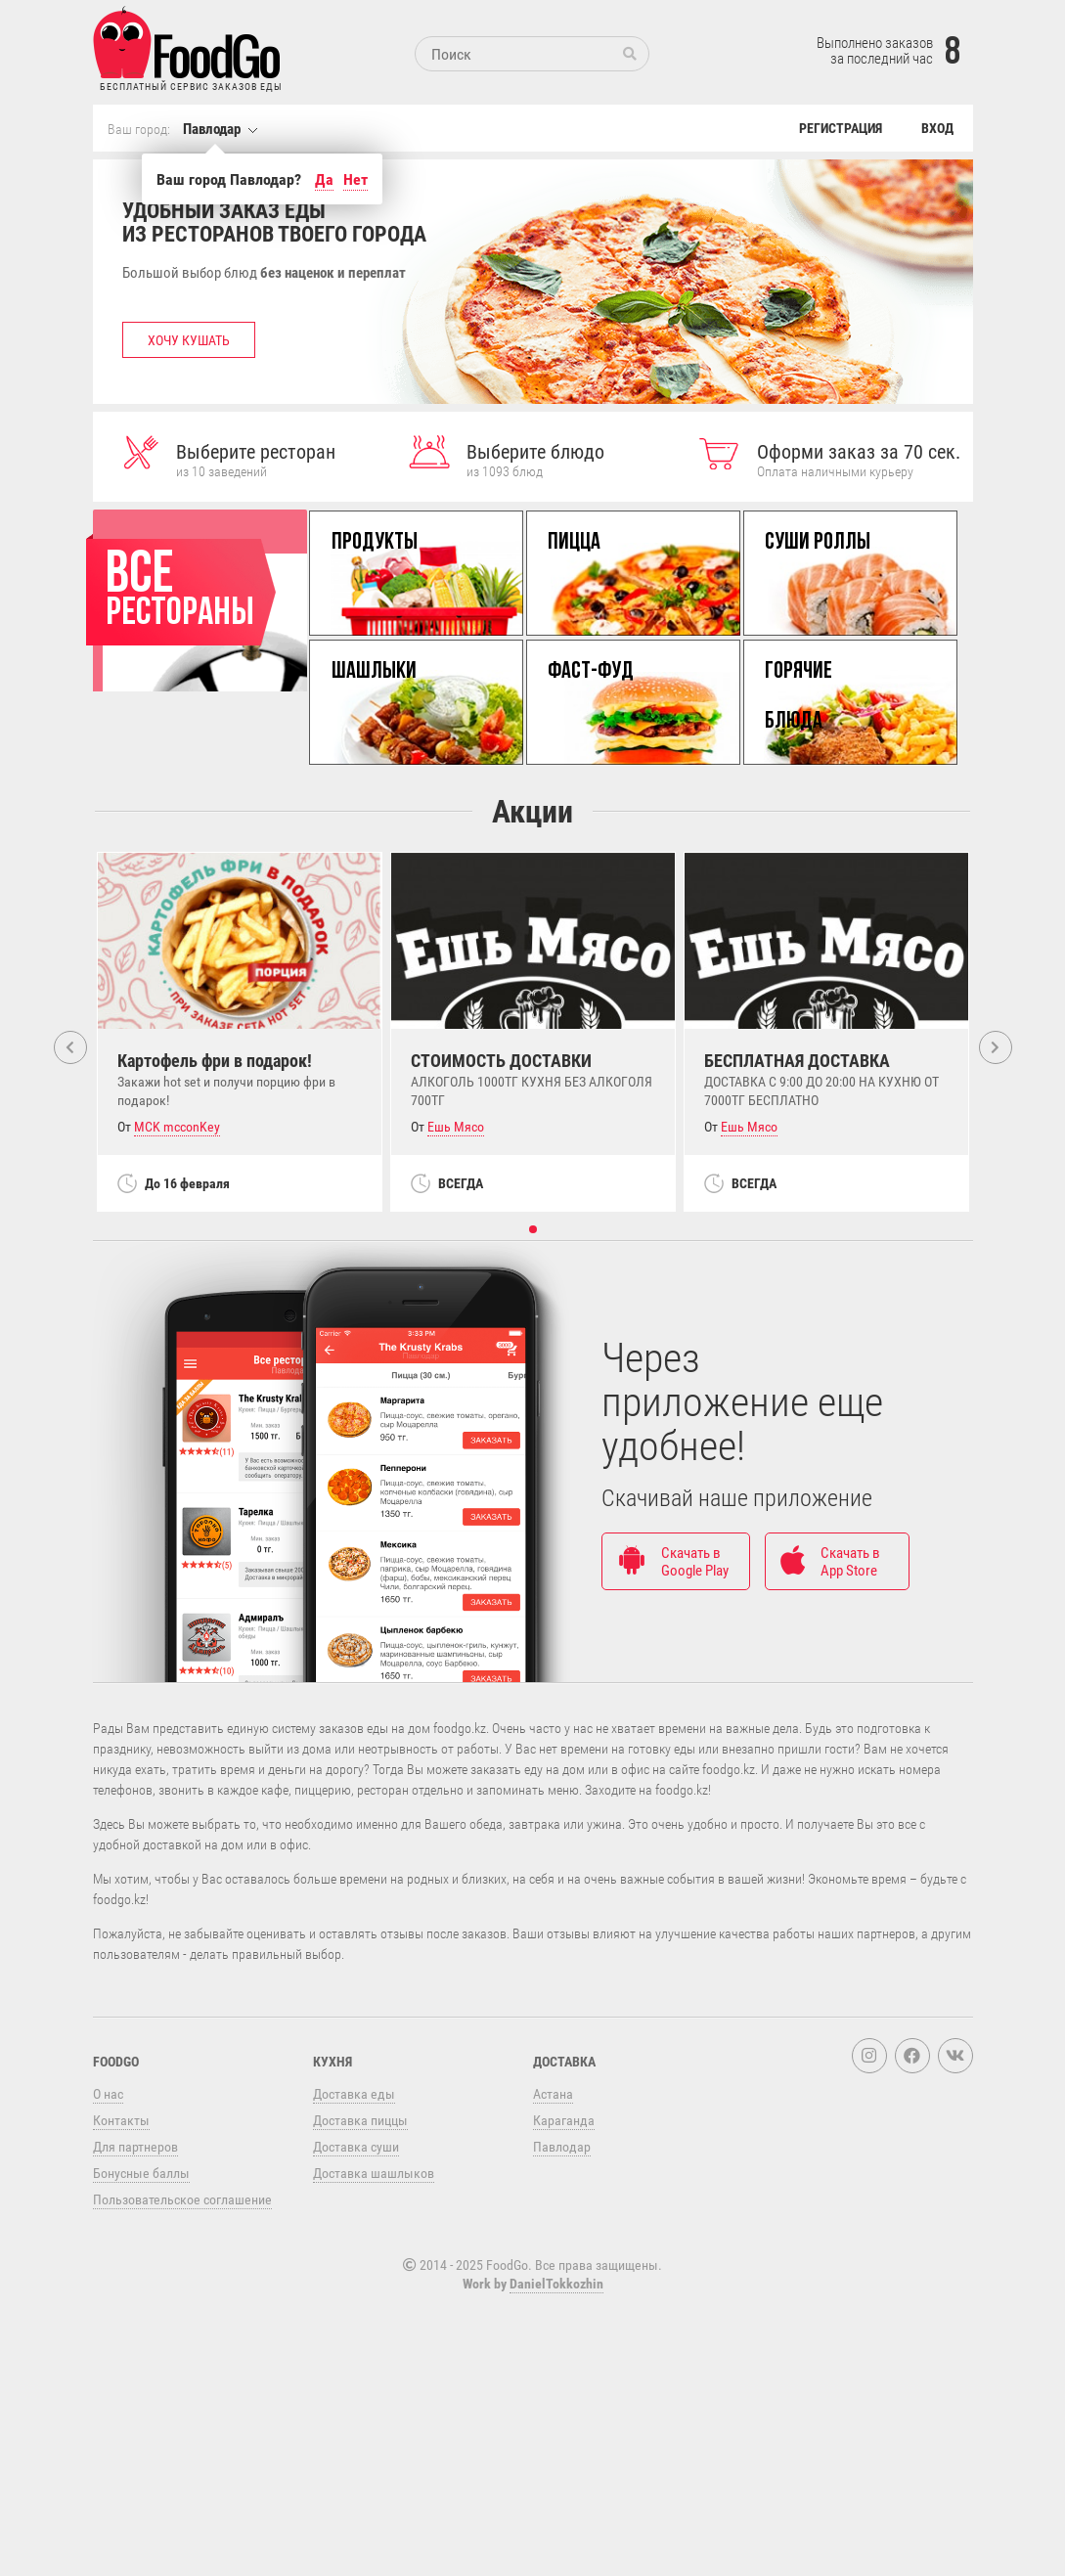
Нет (355, 179)
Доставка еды (354, 2279)
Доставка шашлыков (373, 2358)
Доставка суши (356, 2332)
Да (324, 179)
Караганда (564, 2305)
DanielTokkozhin (556, 2469)
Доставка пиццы (360, 2305)
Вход (937, 127)
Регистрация (840, 127)
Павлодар (212, 128)
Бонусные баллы (141, 2358)
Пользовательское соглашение (182, 2385)
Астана (553, 2279)
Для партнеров (135, 2332)
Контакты (121, 2305)
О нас (108, 2279)
